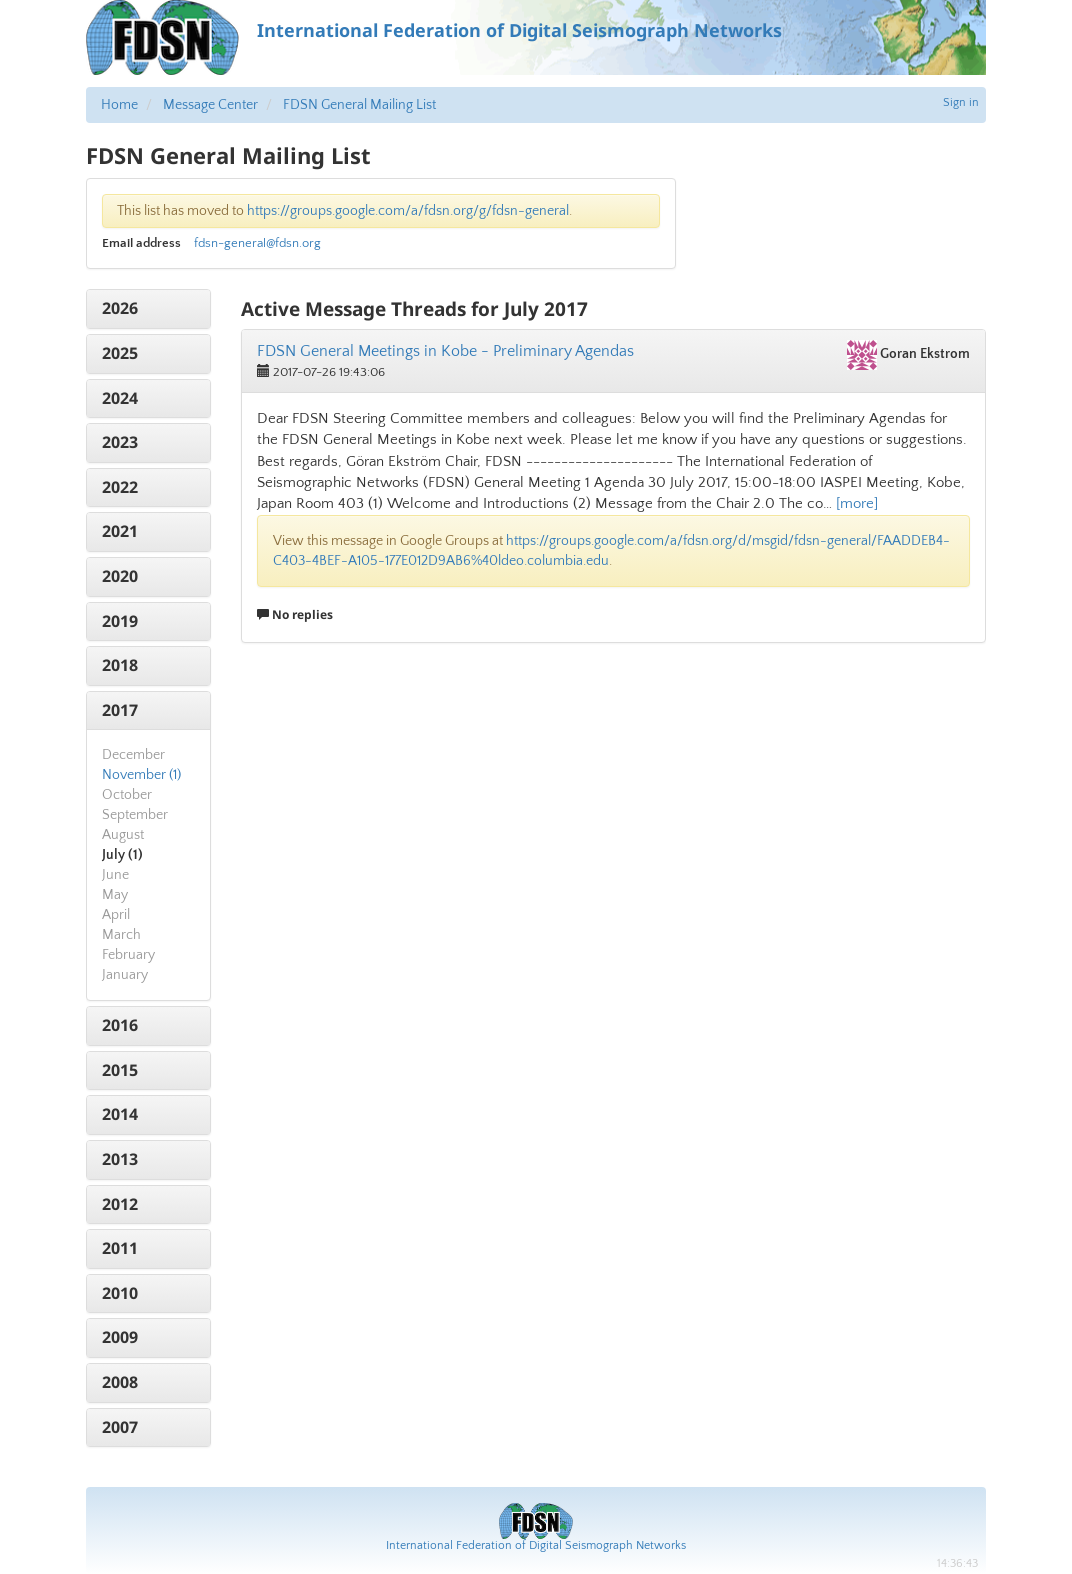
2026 (120, 308)
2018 (120, 665)
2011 (120, 1248)
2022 (120, 487)
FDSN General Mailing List (359, 105)
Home (119, 105)
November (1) (141, 775)
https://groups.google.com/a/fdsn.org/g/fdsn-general (408, 211)
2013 (120, 1159)
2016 (120, 1025)
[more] (857, 503)
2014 (120, 1114)
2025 (120, 353)
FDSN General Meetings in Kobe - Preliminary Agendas (445, 351)
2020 (120, 576)
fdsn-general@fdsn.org (257, 243)
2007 (120, 1427)
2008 (120, 1382)
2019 (120, 621)
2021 (120, 531)
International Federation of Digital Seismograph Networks (536, 1545)
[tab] (148, 309)
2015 (120, 1070)
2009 (120, 1337)
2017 (120, 710)
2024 (120, 398)
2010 (120, 1293)
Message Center (210, 105)
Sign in (961, 102)
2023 (120, 442)
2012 (120, 1204)
